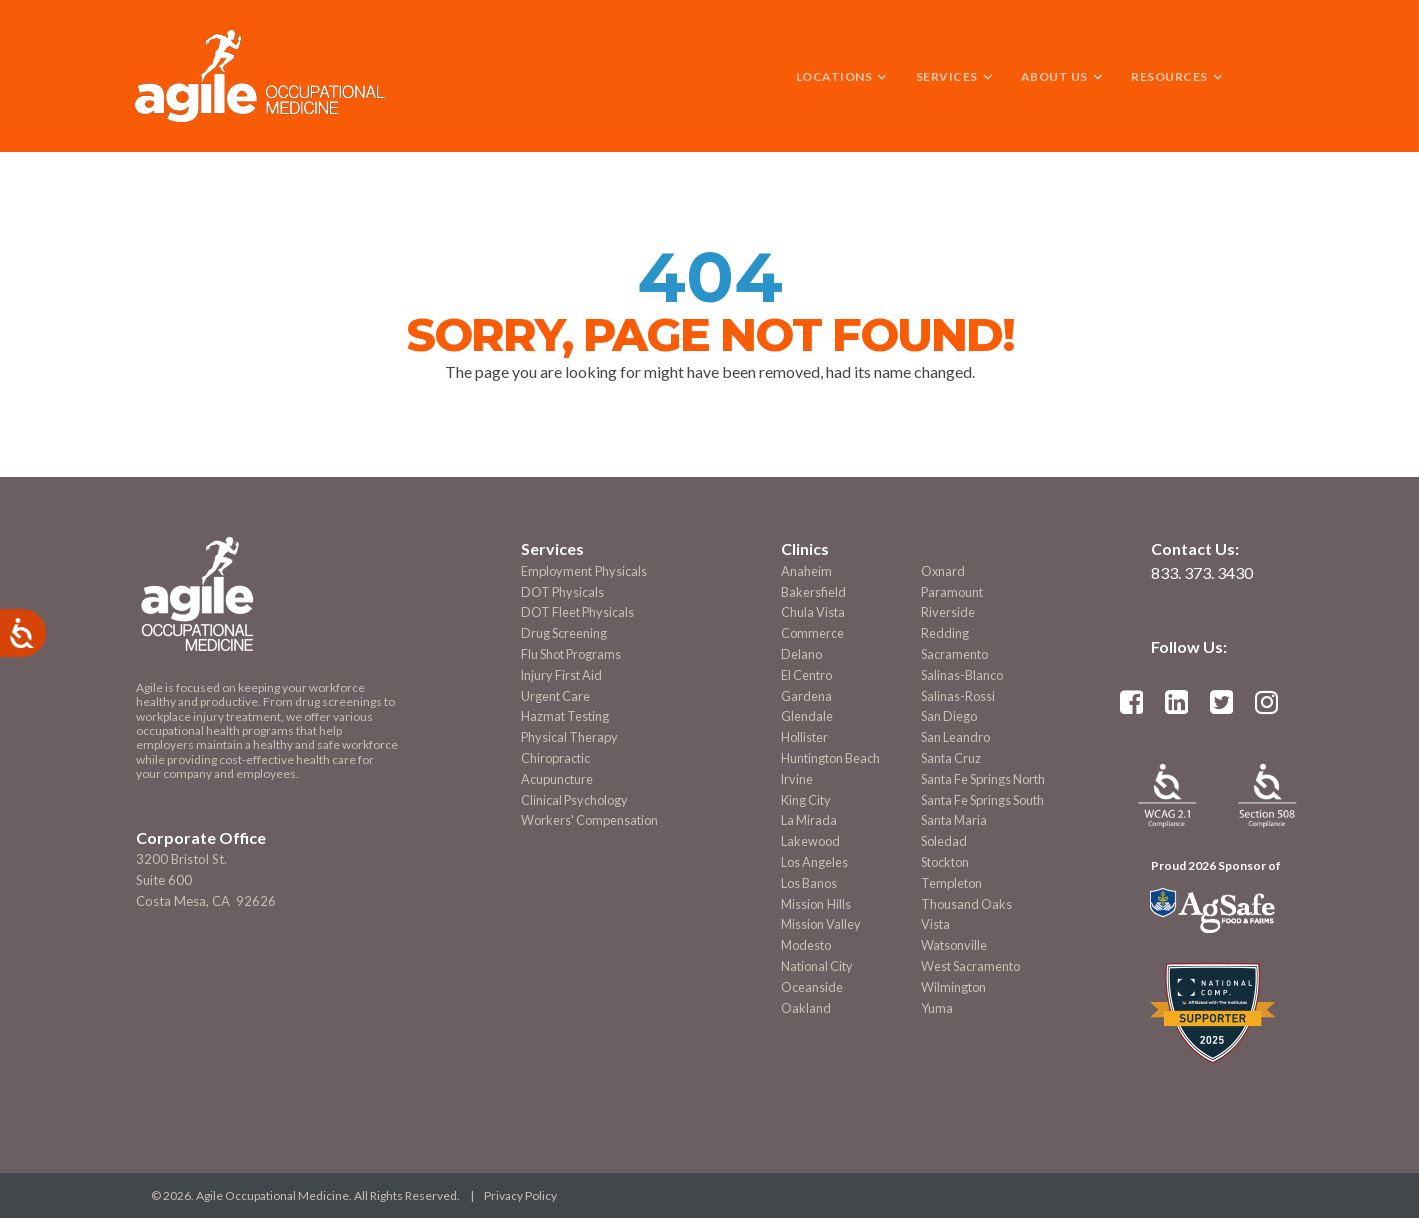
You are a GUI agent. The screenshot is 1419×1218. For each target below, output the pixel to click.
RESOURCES (1177, 76)
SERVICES (954, 76)
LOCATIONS (842, 76)
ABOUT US (1062, 76)
